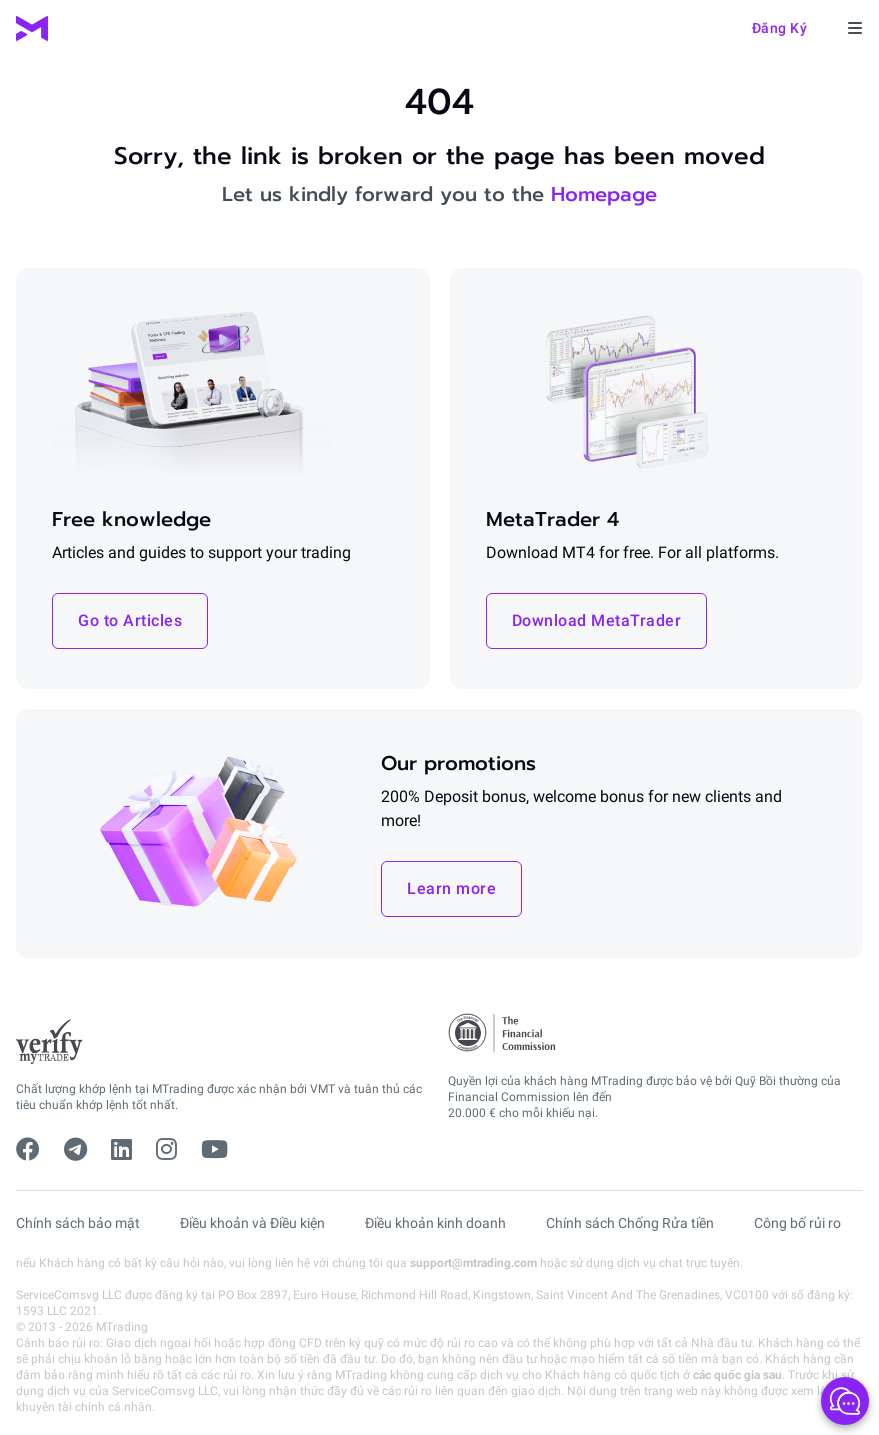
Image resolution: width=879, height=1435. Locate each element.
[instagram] (166, 1150)
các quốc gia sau (737, 1375)
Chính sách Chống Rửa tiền (630, 1223)
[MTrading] (32, 28)
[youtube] (214, 1150)
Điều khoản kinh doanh (435, 1223)
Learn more (451, 888)
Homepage (604, 194)
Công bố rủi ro (797, 1223)
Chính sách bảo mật (78, 1223)
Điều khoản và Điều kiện (252, 1223)
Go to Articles (130, 620)
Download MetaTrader (597, 620)
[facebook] (28, 1150)
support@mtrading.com (473, 1263)
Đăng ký (780, 28)
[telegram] (75, 1150)
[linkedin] (121, 1150)
